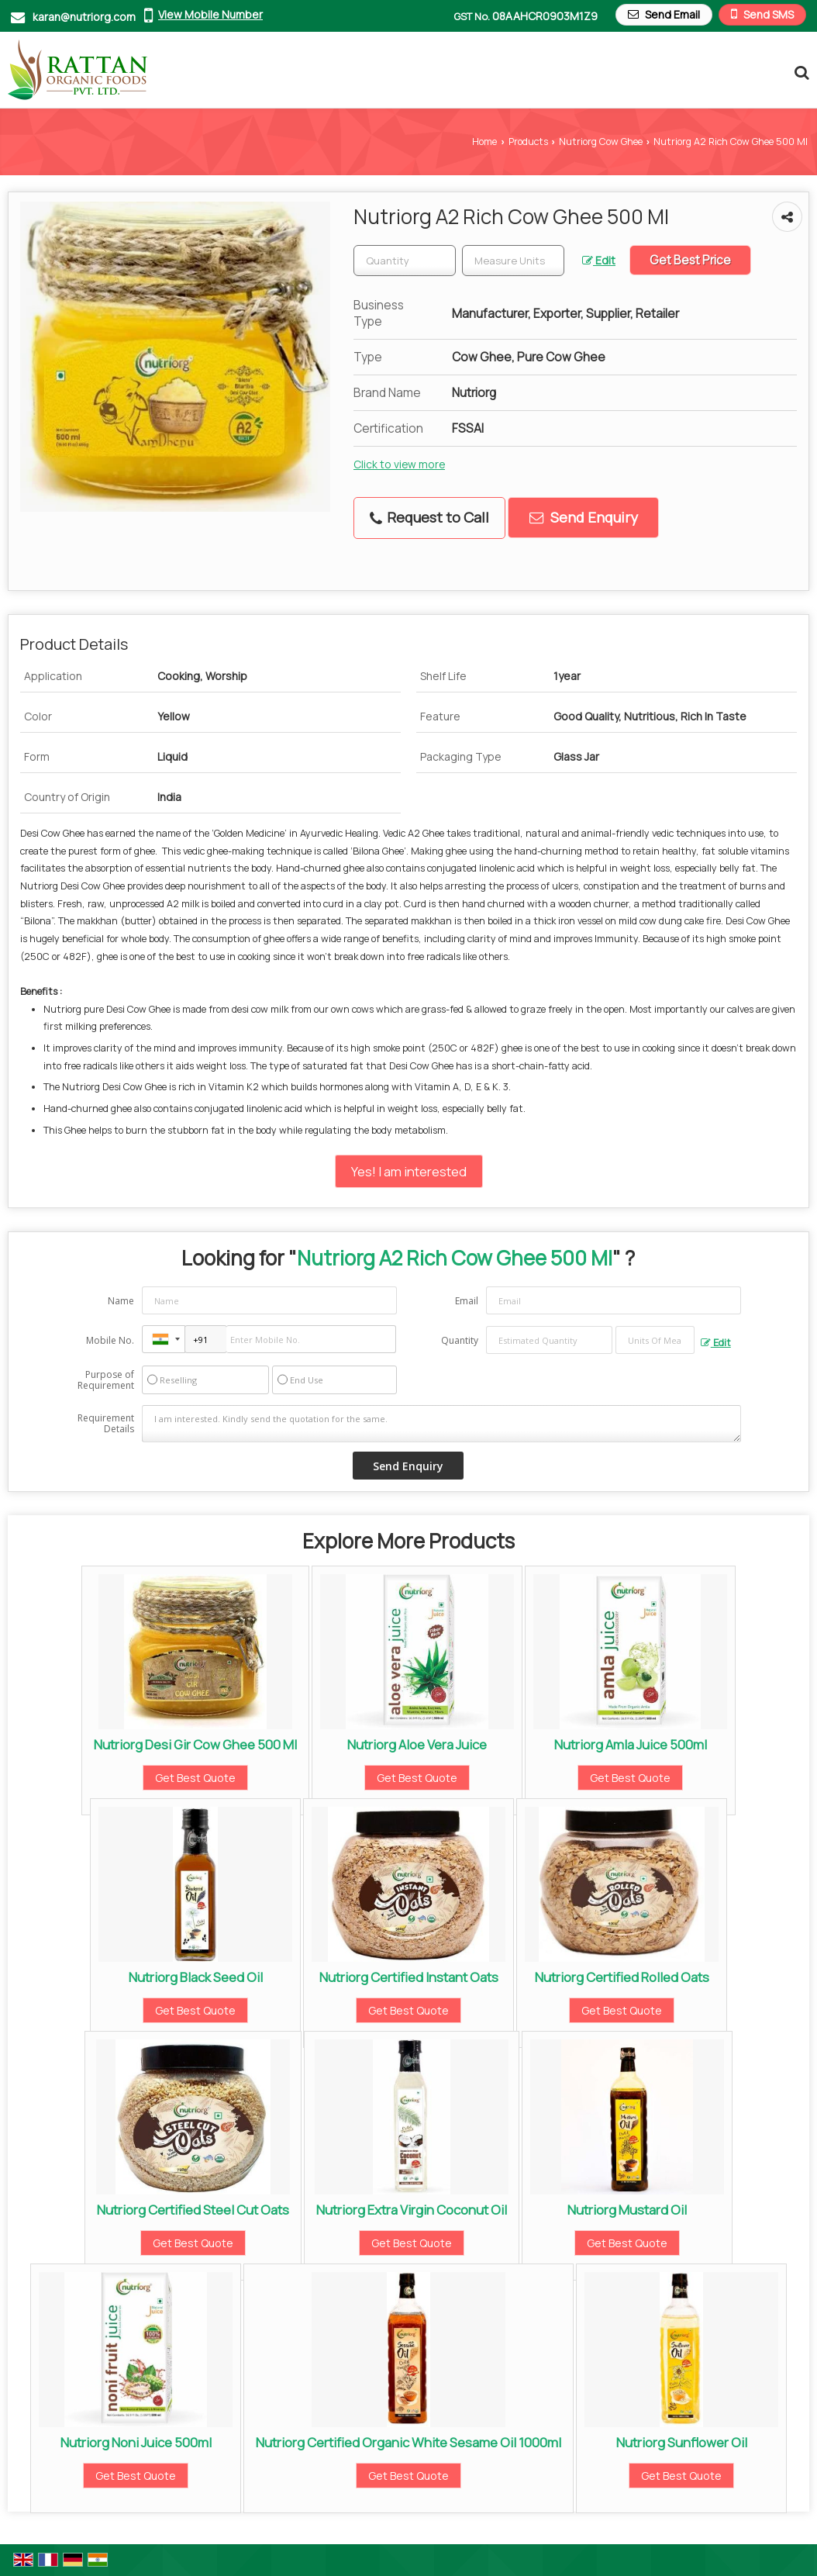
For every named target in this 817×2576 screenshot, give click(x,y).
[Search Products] (799, 72)
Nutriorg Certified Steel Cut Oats (193, 2210)
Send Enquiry (583, 517)
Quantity (459, 1340)
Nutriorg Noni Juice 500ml (136, 2442)
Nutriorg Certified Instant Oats (408, 1977)
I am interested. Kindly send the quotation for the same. (441, 1423)
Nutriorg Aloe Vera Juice (417, 1744)
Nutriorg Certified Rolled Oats (622, 1977)
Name (121, 1300)
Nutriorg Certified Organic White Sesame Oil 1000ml (408, 2442)
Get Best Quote (195, 1777)
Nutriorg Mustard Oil (627, 2210)
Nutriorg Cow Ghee (601, 141)
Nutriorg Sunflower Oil (681, 2442)
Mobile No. (110, 1340)
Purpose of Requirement (106, 1380)
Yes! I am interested (409, 1171)
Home (484, 141)
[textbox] (513, 260)
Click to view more (399, 464)
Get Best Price (690, 260)
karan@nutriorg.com (84, 16)
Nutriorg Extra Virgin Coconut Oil (411, 2210)
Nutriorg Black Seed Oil (196, 1977)
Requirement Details (106, 1424)
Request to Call (429, 517)
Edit (598, 260)
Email (466, 1300)
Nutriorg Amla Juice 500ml (630, 1744)
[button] (210, 14)
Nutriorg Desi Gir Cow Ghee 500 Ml (195, 1744)
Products (528, 141)
